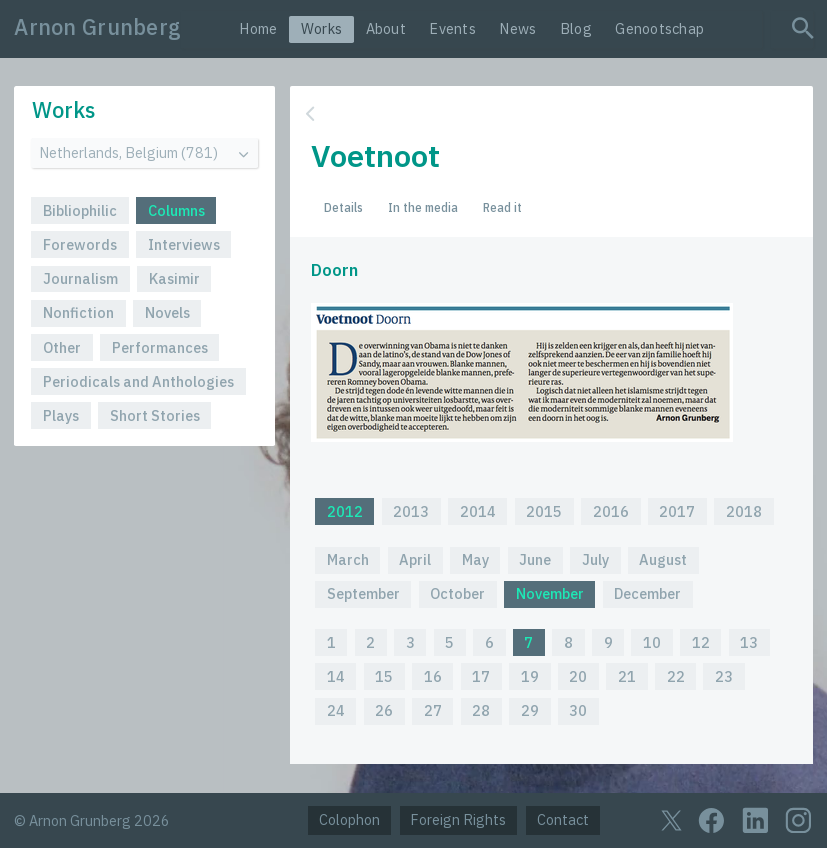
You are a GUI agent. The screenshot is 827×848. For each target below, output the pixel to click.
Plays (61, 415)
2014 (478, 511)
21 (627, 676)
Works (321, 28)
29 (530, 710)
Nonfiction (78, 312)
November (550, 593)
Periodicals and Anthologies (138, 381)
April (415, 559)
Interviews (184, 244)
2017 (677, 511)
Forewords (80, 244)
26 (384, 710)
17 (481, 676)
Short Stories (155, 415)
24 (336, 710)
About (386, 28)
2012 (345, 511)
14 (336, 676)
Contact (563, 819)
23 (724, 676)
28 (481, 710)
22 (676, 676)
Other (62, 347)
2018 (744, 511)
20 (578, 676)
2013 (411, 511)
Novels (167, 312)
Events (452, 28)
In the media (423, 207)
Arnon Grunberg (97, 27)
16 (433, 676)
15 (384, 676)
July (595, 559)
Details (343, 207)
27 (433, 710)
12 (701, 642)
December (647, 593)
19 (530, 676)
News (517, 28)
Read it (502, 207)
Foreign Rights (458, 819)
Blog (576, 28)
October (457, 593)
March (348, 559)
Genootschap (659, 28)
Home (258, 28)
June (535, 559)
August (663, 559)
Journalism (80, 278)
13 (749, 642)
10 (652, 642)
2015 (544, 511)
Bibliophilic (80, 210)
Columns (176, 210)
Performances (160, 347)
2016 (611, 511)
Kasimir (174, 278)
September (363, 593)
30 (578, 710)
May (475, 559)
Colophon (349, 819)
